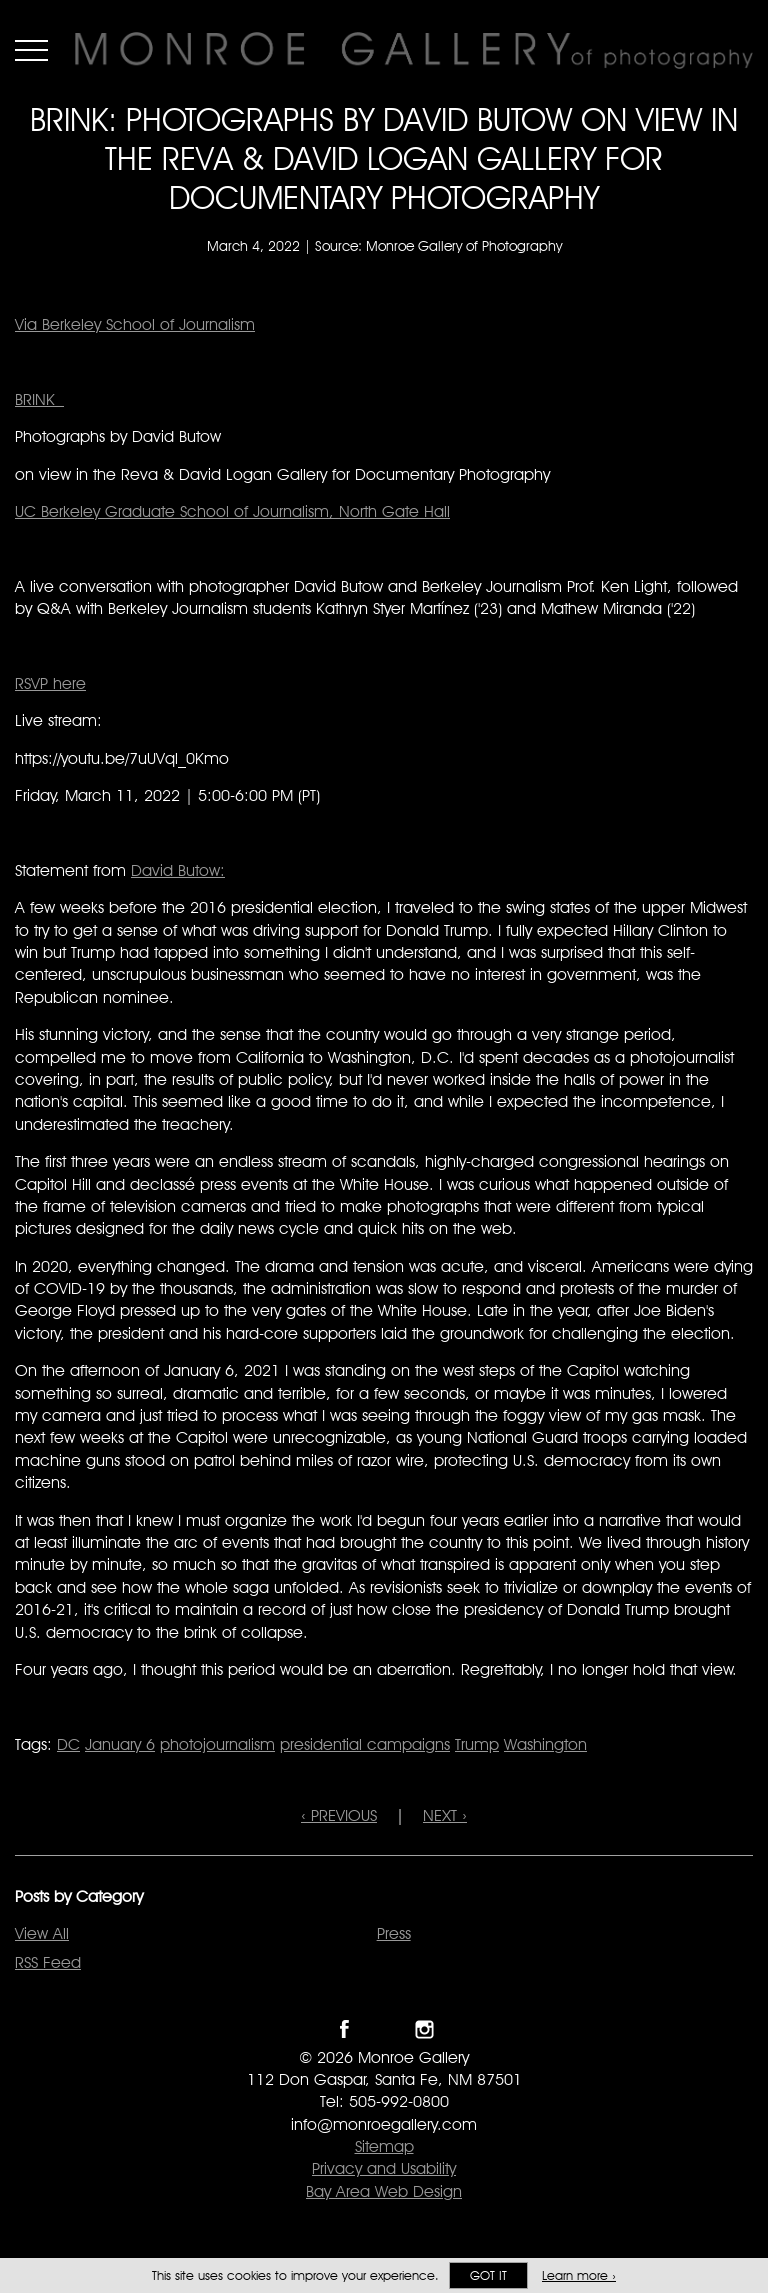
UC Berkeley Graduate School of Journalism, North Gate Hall (232, 511)
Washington (545, 1744)
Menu (31, 50)
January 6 (120, 1744)
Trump (477, 1744)
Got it (488, 2275)
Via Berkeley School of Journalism (135, 324)
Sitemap (384, 2146)
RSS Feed (48, 1962)
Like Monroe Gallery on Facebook (344, 2029)
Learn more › (579, 2275)
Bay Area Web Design (384, 2191)
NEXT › (445, 1815)
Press (394, 1933)
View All (42, 1933)
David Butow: (178, 870)
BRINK (39, 399)
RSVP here (50, 683)
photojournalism (217, 1744)
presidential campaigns (365, 1744)
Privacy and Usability (384, 2168)
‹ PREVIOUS (339, 1815)
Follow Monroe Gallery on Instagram (424, 2029)
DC (68, 1744)
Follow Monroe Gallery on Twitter (384, 2029)
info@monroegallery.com (384, 2124)
